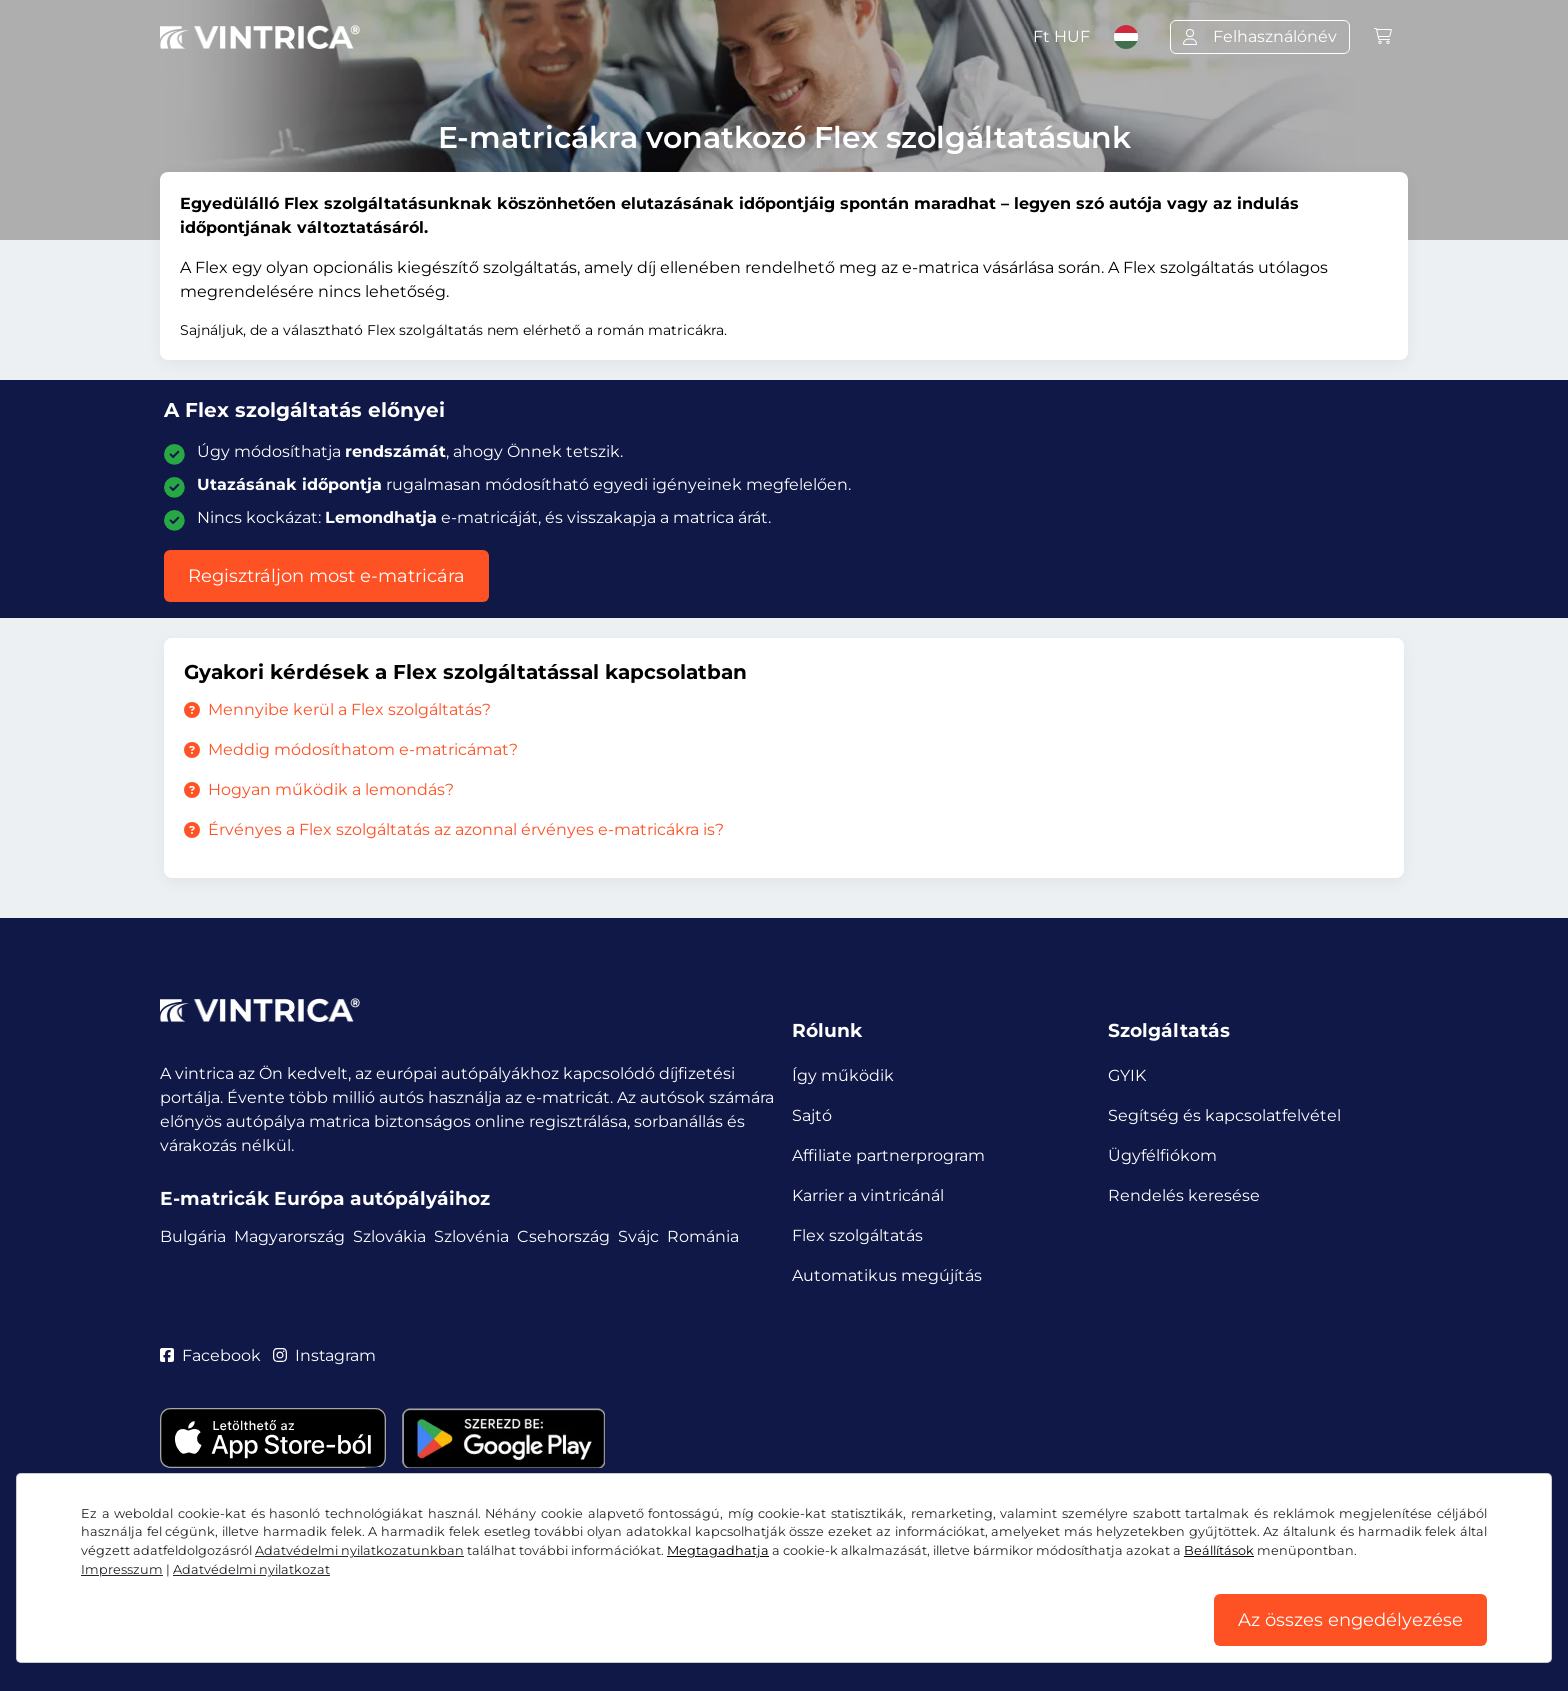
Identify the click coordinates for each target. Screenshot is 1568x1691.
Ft (1061, 36)
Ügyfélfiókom (1162, 1155)
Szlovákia (389, 1236)
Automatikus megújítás (887, 1275)
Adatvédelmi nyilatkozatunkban (359, 1550)
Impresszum (122, 1569)
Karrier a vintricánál (868, 1195)
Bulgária (193, 1236)
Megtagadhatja (718, 1550)
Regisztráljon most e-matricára (326, 576)
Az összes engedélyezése (1350, 1620)
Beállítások (1219, 1550)
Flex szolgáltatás (857, 1235)
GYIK (1127, 1075)
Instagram (325, 1355)
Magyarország (289, 1236)
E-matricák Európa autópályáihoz (325, 1198)
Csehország (563, 1236)
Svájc (638, 1236)
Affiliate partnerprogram (888, 1155)
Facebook (210, 1355)
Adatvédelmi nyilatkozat (251, 1569)
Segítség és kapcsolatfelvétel (1224, 1115)
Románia (703, 1236)
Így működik (843, 1075)
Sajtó (812, 1115)
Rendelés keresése (1184, 1195)
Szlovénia (471, 1236)
